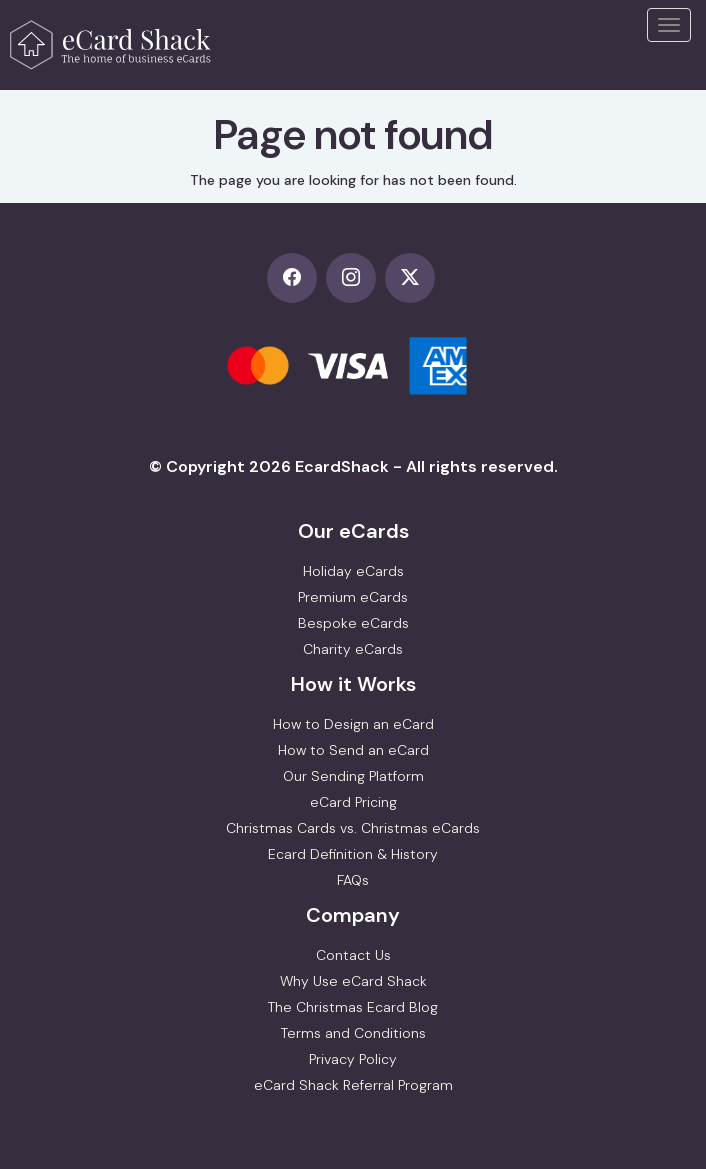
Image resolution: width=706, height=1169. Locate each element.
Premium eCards (353, 597)
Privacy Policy (353, 1059)
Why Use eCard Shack (353, 981)
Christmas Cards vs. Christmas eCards (353, 828)
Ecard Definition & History (353, 854)
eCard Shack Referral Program (353, 1085)
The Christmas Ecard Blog (353, 1007)
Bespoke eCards (353, 623)
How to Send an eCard (353, 750)
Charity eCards (353, 649)
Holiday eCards (353, 571)
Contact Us (353, 955)
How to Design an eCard (353, 724)
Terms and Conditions (353, 1033)
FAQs (353, 880)
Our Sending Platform (353, 776)
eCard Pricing (353, 802)
